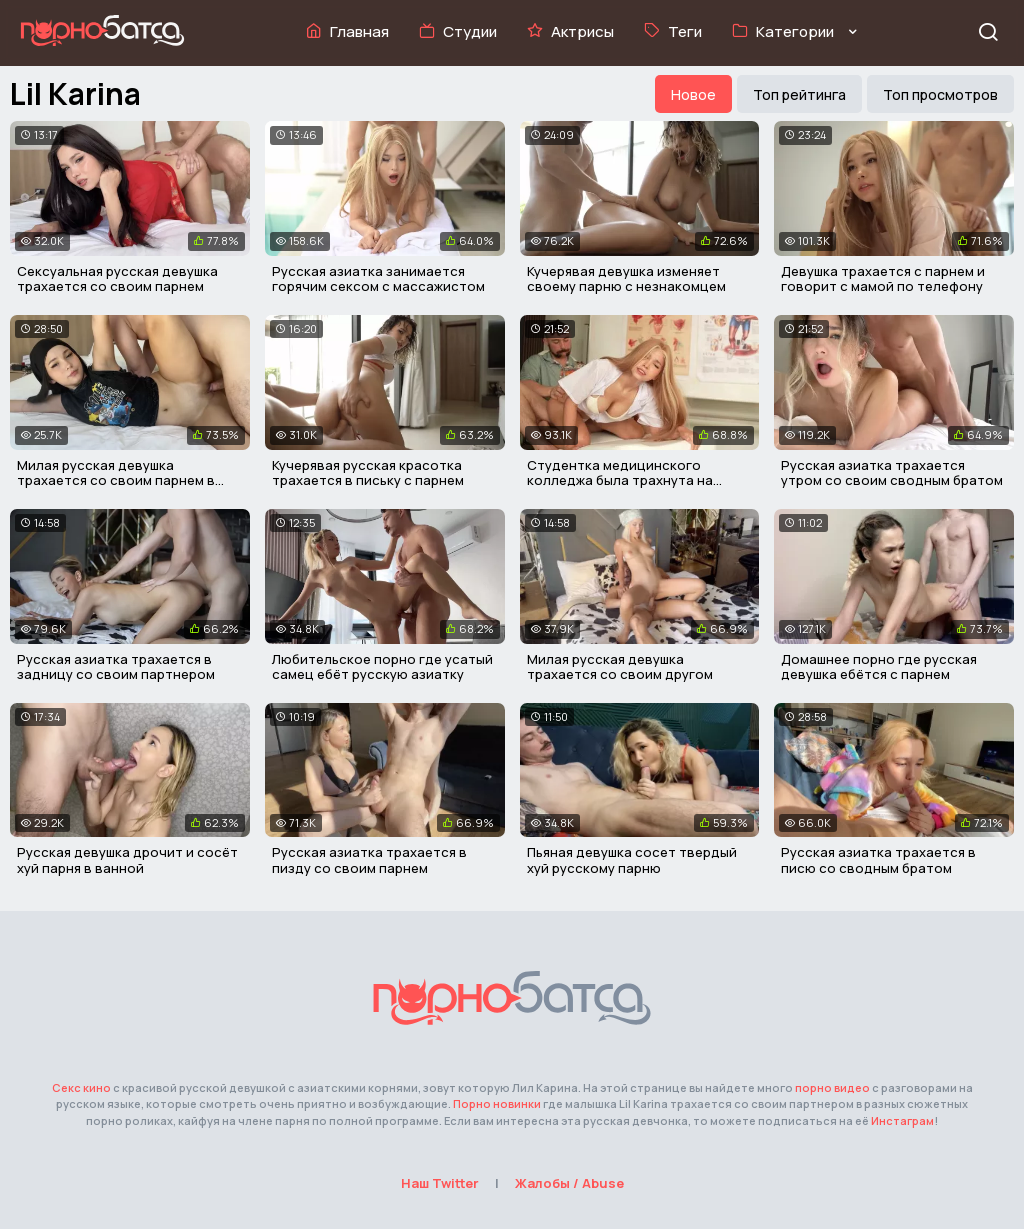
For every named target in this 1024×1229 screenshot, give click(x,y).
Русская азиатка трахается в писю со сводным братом (878, 860)
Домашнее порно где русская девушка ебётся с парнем (879, 667)
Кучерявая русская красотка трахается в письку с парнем (368, 473)
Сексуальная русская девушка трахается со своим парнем (117, 279)
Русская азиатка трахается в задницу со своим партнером (116, 667)
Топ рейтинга (799, 94)
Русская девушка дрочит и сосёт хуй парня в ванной (127, 860)
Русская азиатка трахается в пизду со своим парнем (369, 860)
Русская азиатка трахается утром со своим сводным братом (892, 473)
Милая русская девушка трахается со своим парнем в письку (116, 480)
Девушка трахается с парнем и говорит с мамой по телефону (883, 279)
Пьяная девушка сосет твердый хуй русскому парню (632, 860)
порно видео (832, 1087)
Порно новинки (497, 1103)
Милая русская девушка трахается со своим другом (620, 667)
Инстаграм (902, 1120)
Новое (693, 94)
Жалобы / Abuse (569, 1183)
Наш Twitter (440, 1183)
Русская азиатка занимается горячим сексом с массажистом (378, 279)
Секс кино (81, 1087)
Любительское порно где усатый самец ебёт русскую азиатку (382, 667)
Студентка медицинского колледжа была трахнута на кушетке (620, 480)
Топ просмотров (940, 94)
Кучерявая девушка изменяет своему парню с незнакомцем (626, 279)
